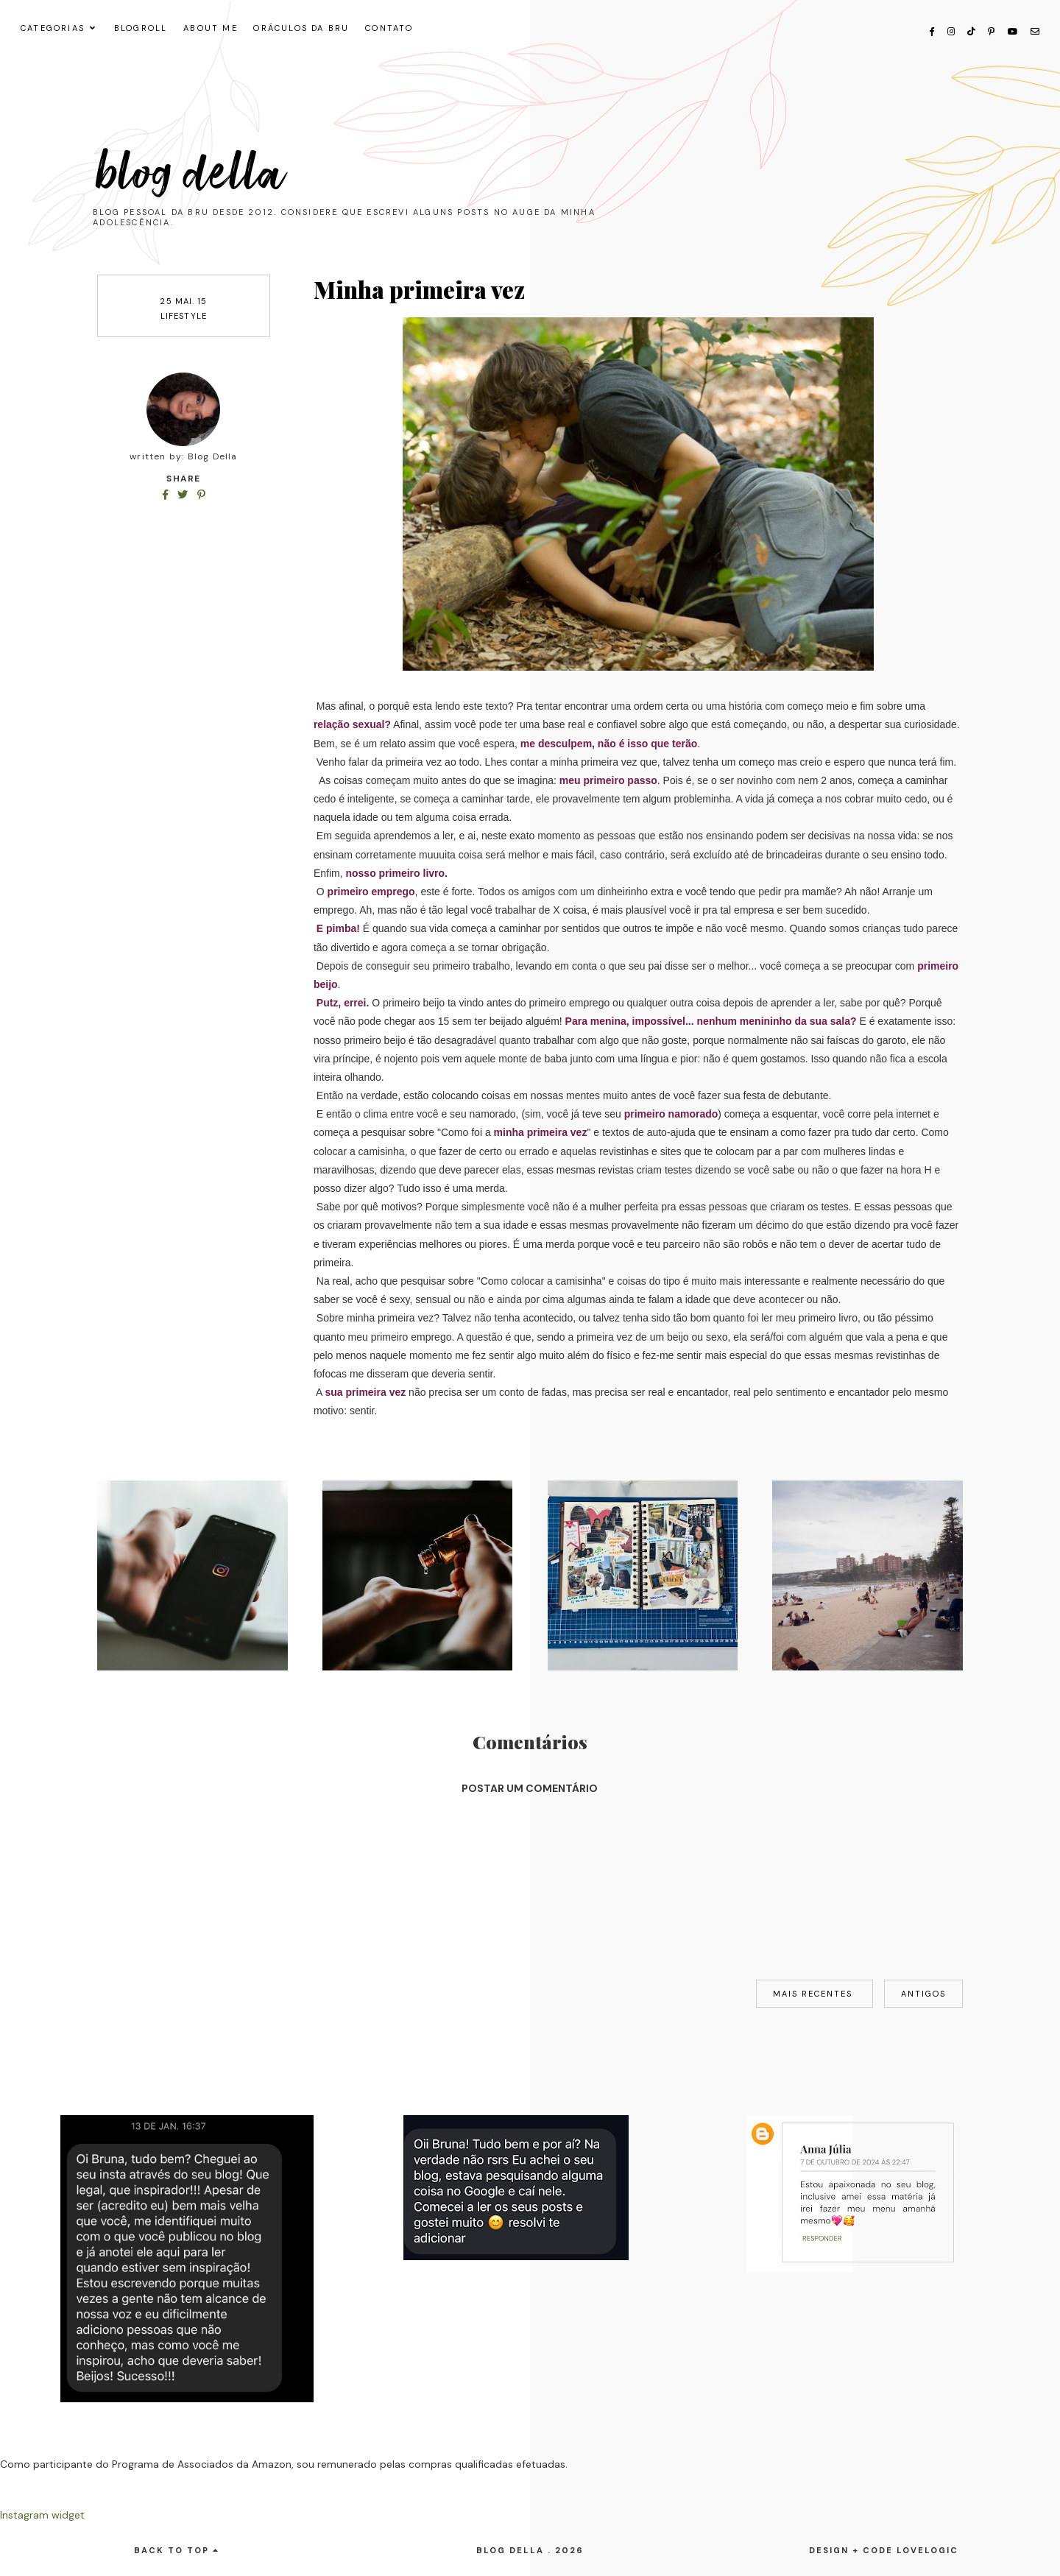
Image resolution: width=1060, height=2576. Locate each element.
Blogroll (141, 28)
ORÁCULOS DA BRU (301, 28)
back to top (176, 2550)
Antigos (923, 1994)
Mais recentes (814, 1994)
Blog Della (191, 173)
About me (210, 28)
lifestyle (183, 316)
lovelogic (927, 2550)
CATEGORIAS (53, 28)
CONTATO (389, 28)
